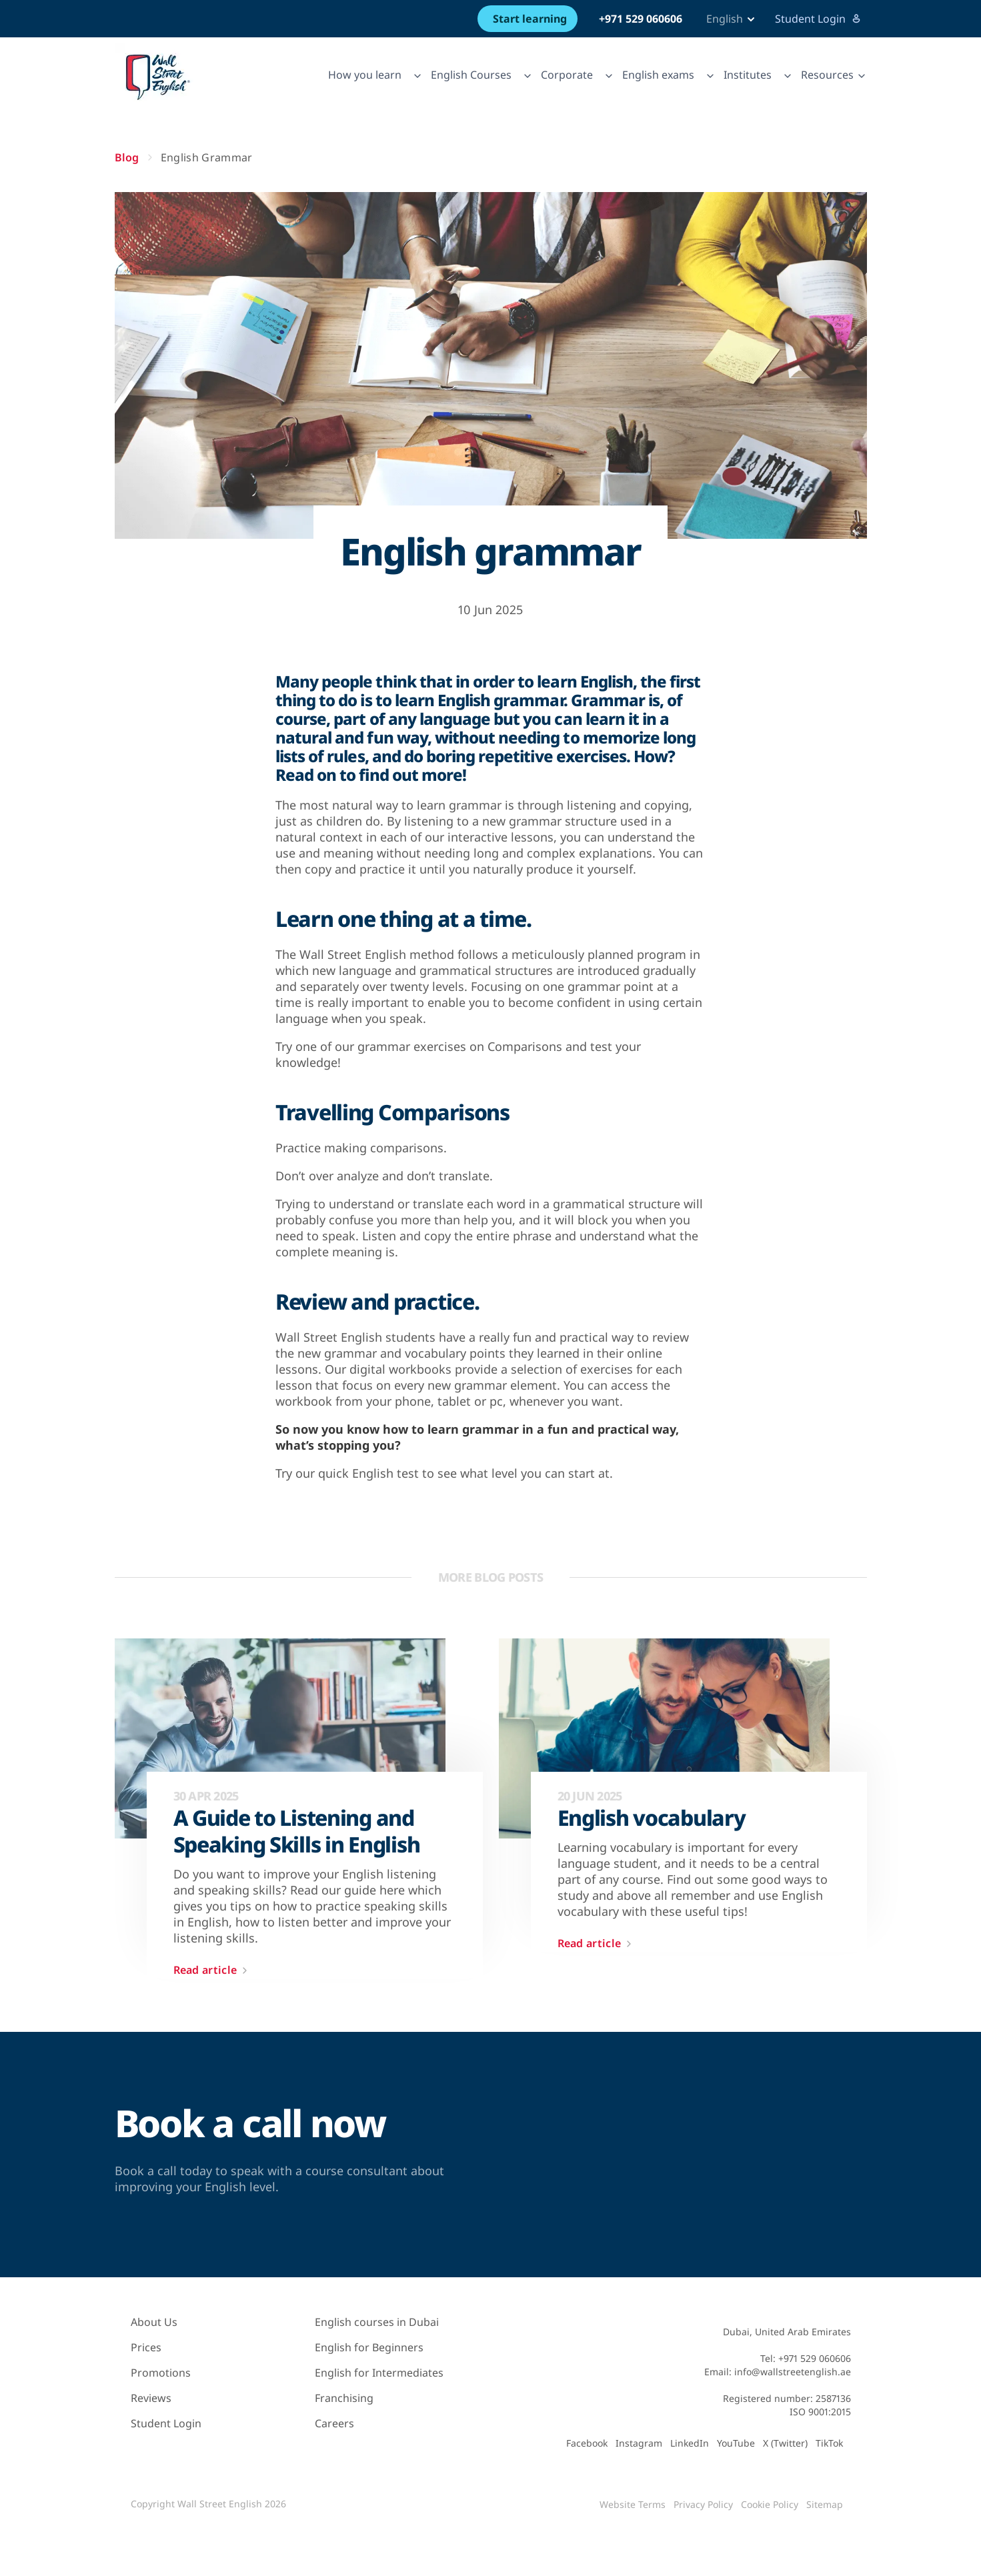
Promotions (161, 2372)
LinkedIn (689, 2443)
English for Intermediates (379, 2372)
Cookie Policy (769, 2504)
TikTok (829, 2443)
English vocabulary (652, 1817)
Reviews (151, 2398)
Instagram (639, 2443)
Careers (334, 2423)
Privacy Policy (703, 2504)
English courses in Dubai (377, 2322)
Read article (213, 1971)
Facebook (587, 2443)
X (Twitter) (785, 2443)
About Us (154, 2322)
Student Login (818, 18)
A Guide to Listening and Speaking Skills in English (296, 1831)
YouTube (736, 2443)
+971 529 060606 (640, 18)
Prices (146, 2347)
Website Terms (633, 2504)
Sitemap (824, 2504)
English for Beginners (369, 2347)
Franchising (344, 2398)
